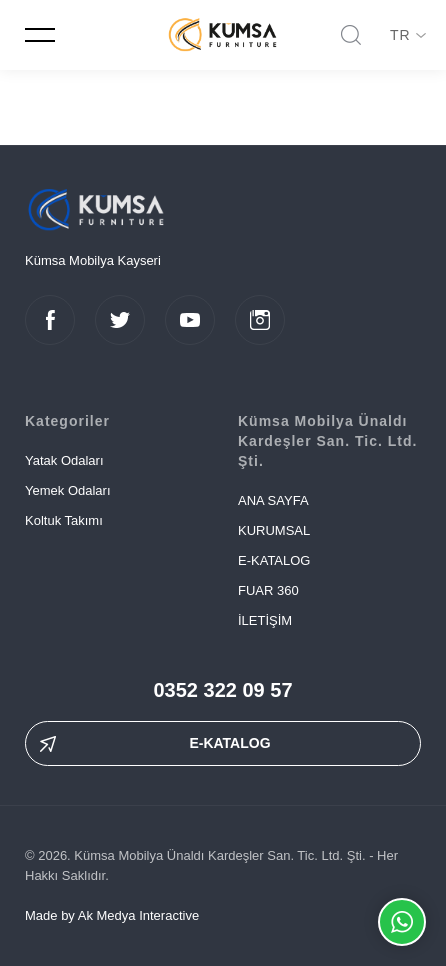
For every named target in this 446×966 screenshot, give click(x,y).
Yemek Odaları (68, 490)
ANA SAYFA (273, 500)
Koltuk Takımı (64, 520)
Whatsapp (402, 922)
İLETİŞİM (265, 620)
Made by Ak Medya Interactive (112, 915)
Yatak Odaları (64, 460)
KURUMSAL (274, 530)
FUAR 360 (268, 590)
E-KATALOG (274, 560)
